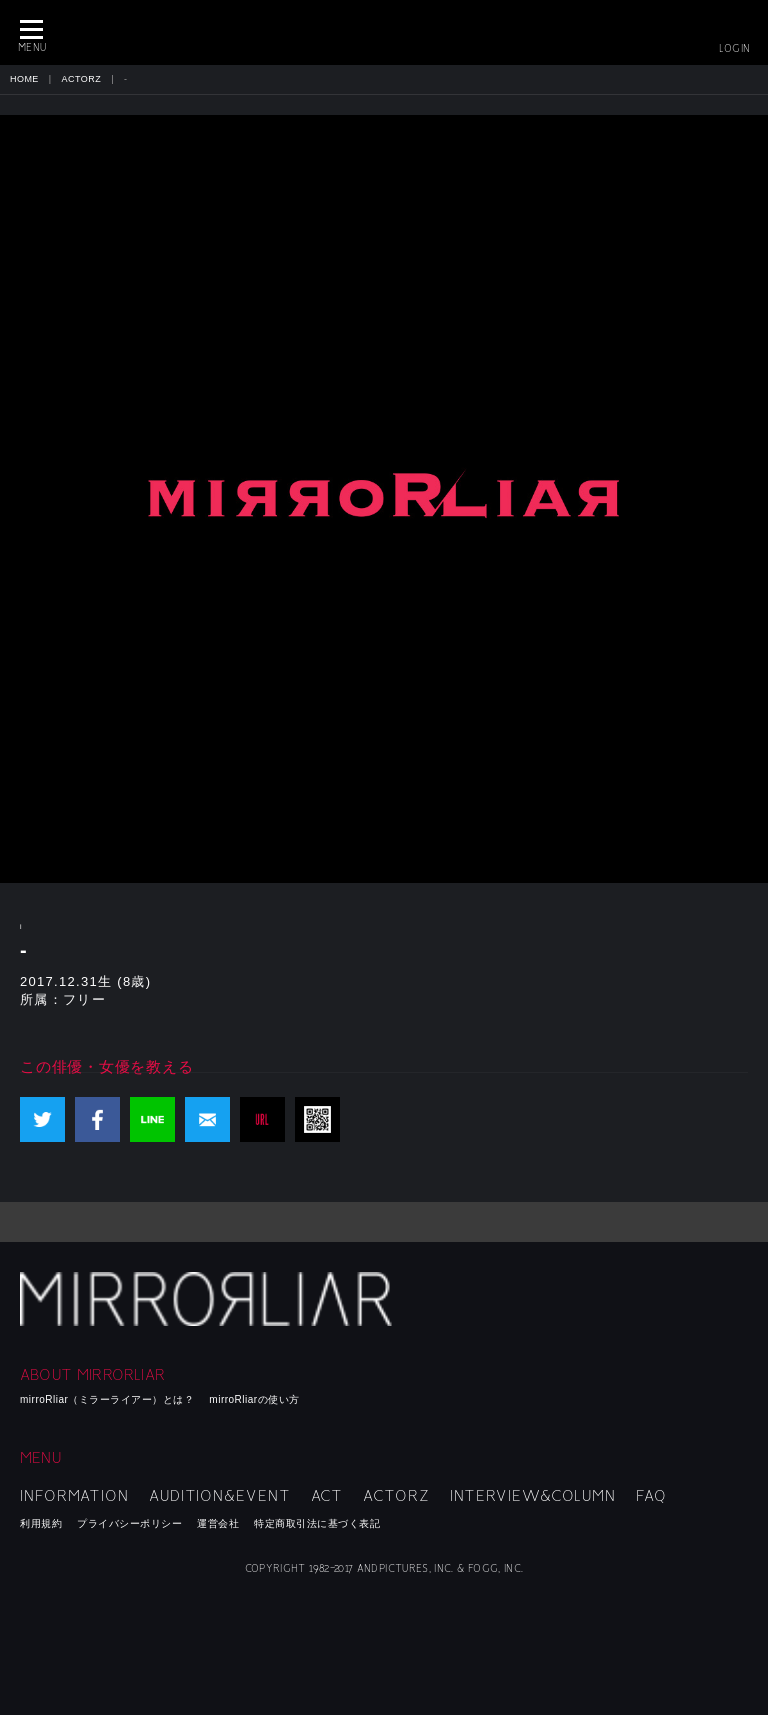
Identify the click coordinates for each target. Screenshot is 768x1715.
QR (317, 1119)
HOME (24, 79)
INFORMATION (74, 1496)
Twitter (42, 1119)
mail (207, 1119)
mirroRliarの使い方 (254, 1399)
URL (262, 1119)
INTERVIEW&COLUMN (533, 1496)
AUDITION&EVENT (220, 1496)
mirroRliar (209, 1299)
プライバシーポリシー (129, 1523)
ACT (327, 1496)
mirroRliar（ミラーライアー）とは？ (107, 1399)
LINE (152, 1119)
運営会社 (218, 1523)
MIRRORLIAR (384, 32)
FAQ (651, 1496)
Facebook (97, 1119)
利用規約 (41, 1523)
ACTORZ (82, 79)
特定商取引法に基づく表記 (317, 1523)
